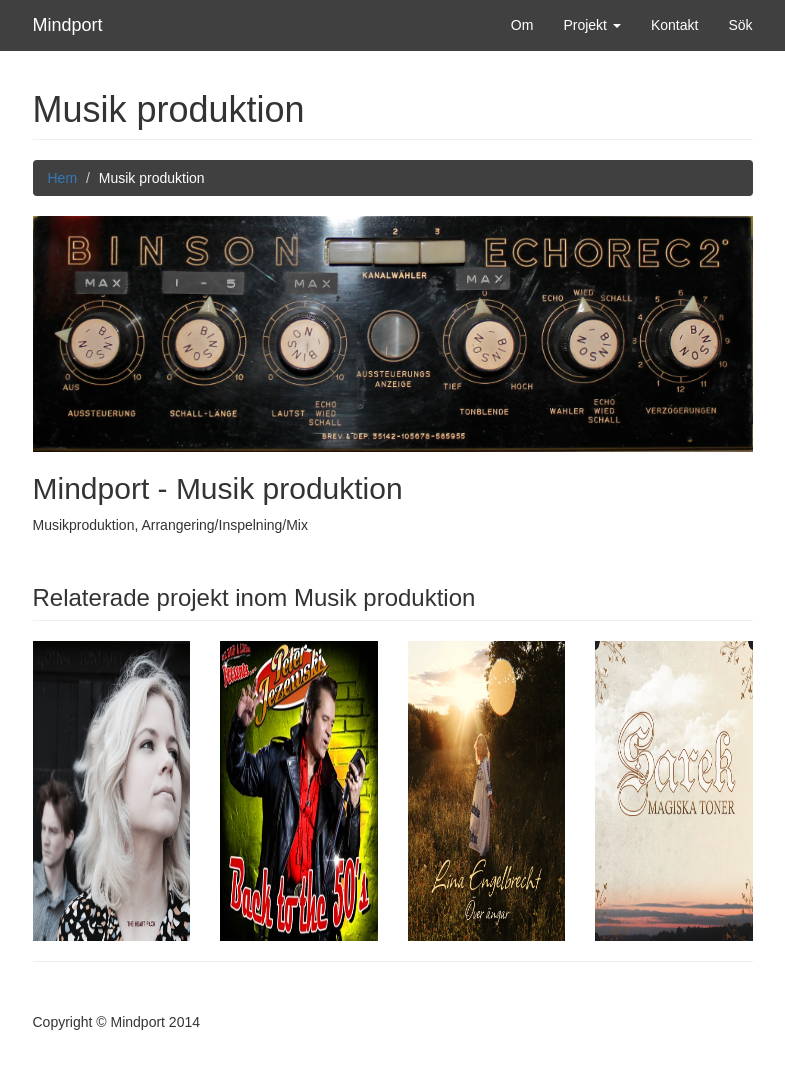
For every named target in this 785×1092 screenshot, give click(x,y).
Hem (63, 178)
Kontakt (674, 25)
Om (522, 25)
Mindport (68, 25)
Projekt (591, 25)
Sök (740, 25)
